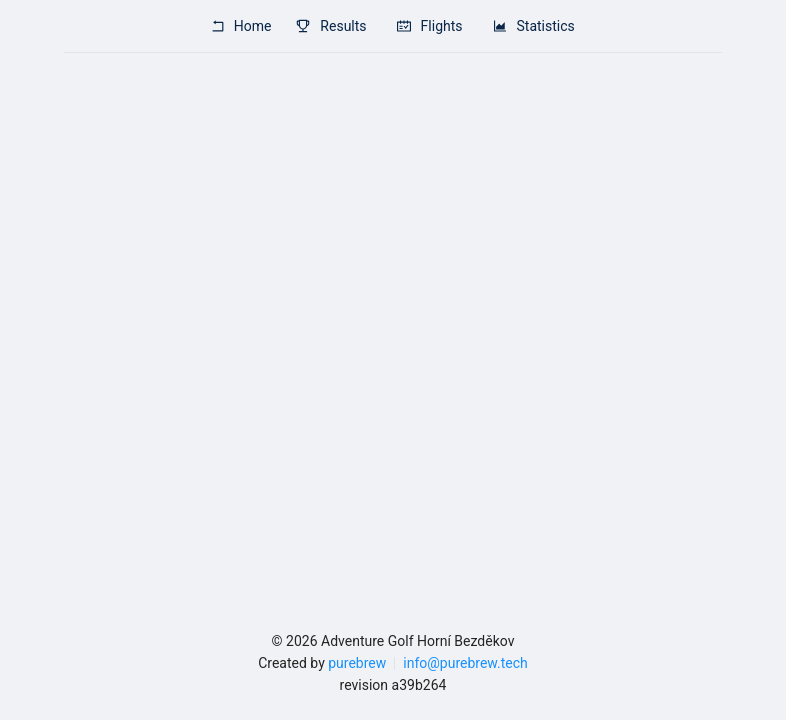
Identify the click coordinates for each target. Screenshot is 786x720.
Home (241, 26)
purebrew (357, 663)
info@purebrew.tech (465, 663)
